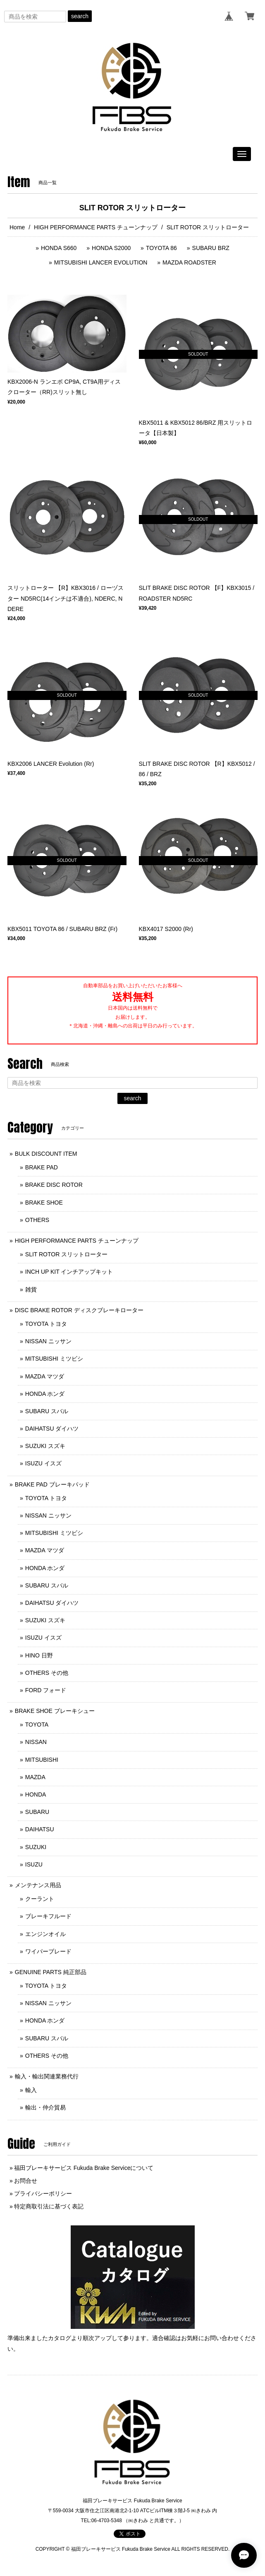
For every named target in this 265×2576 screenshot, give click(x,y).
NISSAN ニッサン (48, 1341)
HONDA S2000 (111, 248)
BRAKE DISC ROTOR (54, 1184)
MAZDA (35, 1777)
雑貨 (31, 1289)
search (79, 16)
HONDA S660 (58, 248)
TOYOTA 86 (161, 248)
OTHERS (37, 1220)
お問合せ (25, 2180)
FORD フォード (46, 1690)
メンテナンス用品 (38, 1885)
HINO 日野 (39, 1655)
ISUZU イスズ (43, 1463)
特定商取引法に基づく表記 (49, 2206)
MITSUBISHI (41, 1759)
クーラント (39, 1898)
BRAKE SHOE (44, 1202)
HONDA (35, 1794)
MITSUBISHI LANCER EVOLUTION (101, 262)
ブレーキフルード (48, 1916)
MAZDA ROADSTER (189, 262)
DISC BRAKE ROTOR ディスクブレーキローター (79, 1310)
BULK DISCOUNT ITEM (46, 1153)
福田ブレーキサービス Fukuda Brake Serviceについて (84, 2168)
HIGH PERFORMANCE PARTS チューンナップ (96, 227)
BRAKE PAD (41, 1167)
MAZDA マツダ (44, 1376)
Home (17, 227)
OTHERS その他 (46, 1672)
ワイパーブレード (48, 1951)
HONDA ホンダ (45, 1393)
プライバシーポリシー (43, 2193)
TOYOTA (36, 1724)
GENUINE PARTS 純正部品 (50, 1972)
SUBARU (37, 1812)
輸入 (31, 2090)
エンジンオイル (45, 1934)
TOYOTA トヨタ (46, 1323)
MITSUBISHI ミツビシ (54, 1358)
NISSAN (36, 1742)
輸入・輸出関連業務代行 (47, 2076)
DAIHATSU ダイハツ (52, 1428)
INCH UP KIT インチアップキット (69, 1271)
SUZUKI (35, 1847)
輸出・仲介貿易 (45, 2107)
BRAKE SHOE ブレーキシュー (55, 1711)
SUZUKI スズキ (45, 1446)
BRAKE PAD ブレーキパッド (52, 1484)
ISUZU (34, 1864)
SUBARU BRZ (210, 248)
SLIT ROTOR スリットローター (66, 1254)
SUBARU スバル (46, 1411)
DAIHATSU (39, 1829)
